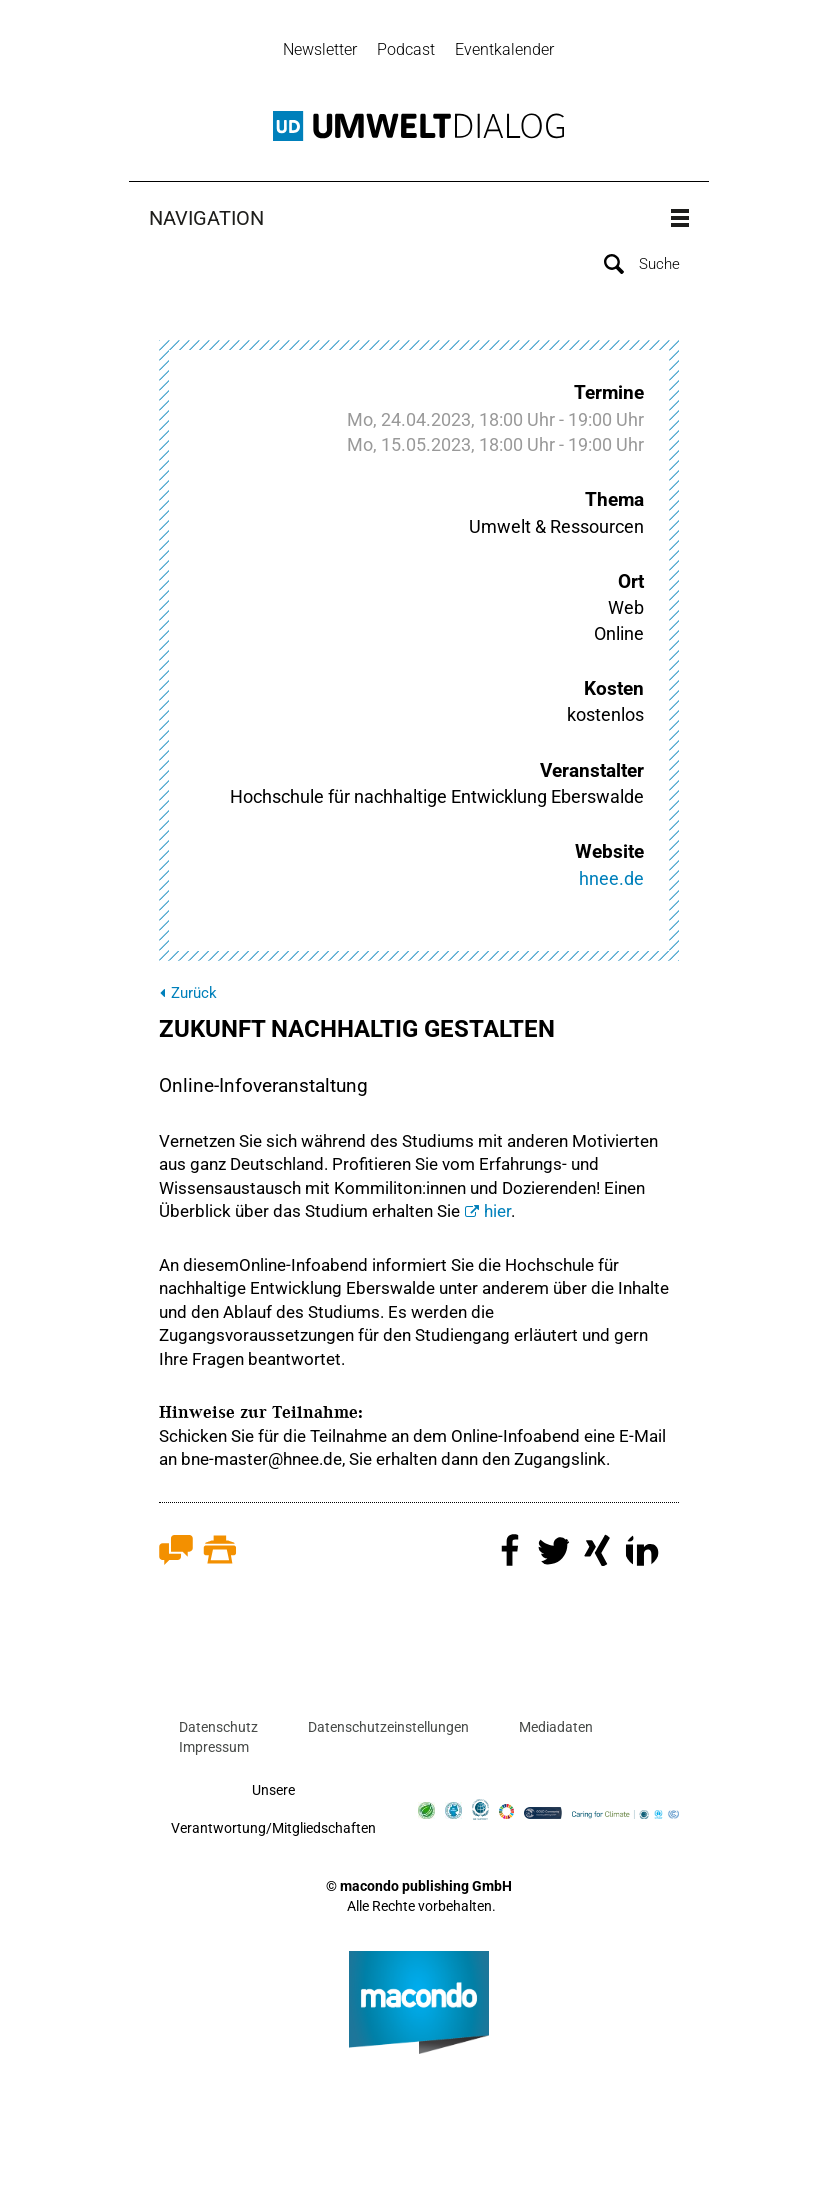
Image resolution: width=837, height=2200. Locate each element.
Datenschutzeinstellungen (388, 1728)
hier (497, 1211)
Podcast (406, 49)
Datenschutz (218, 1728)
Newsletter (320, 49)
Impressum (214, 1747)
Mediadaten (556, 1728)
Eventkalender (504, 49)
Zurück (194, 993)
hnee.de (611, 878)
